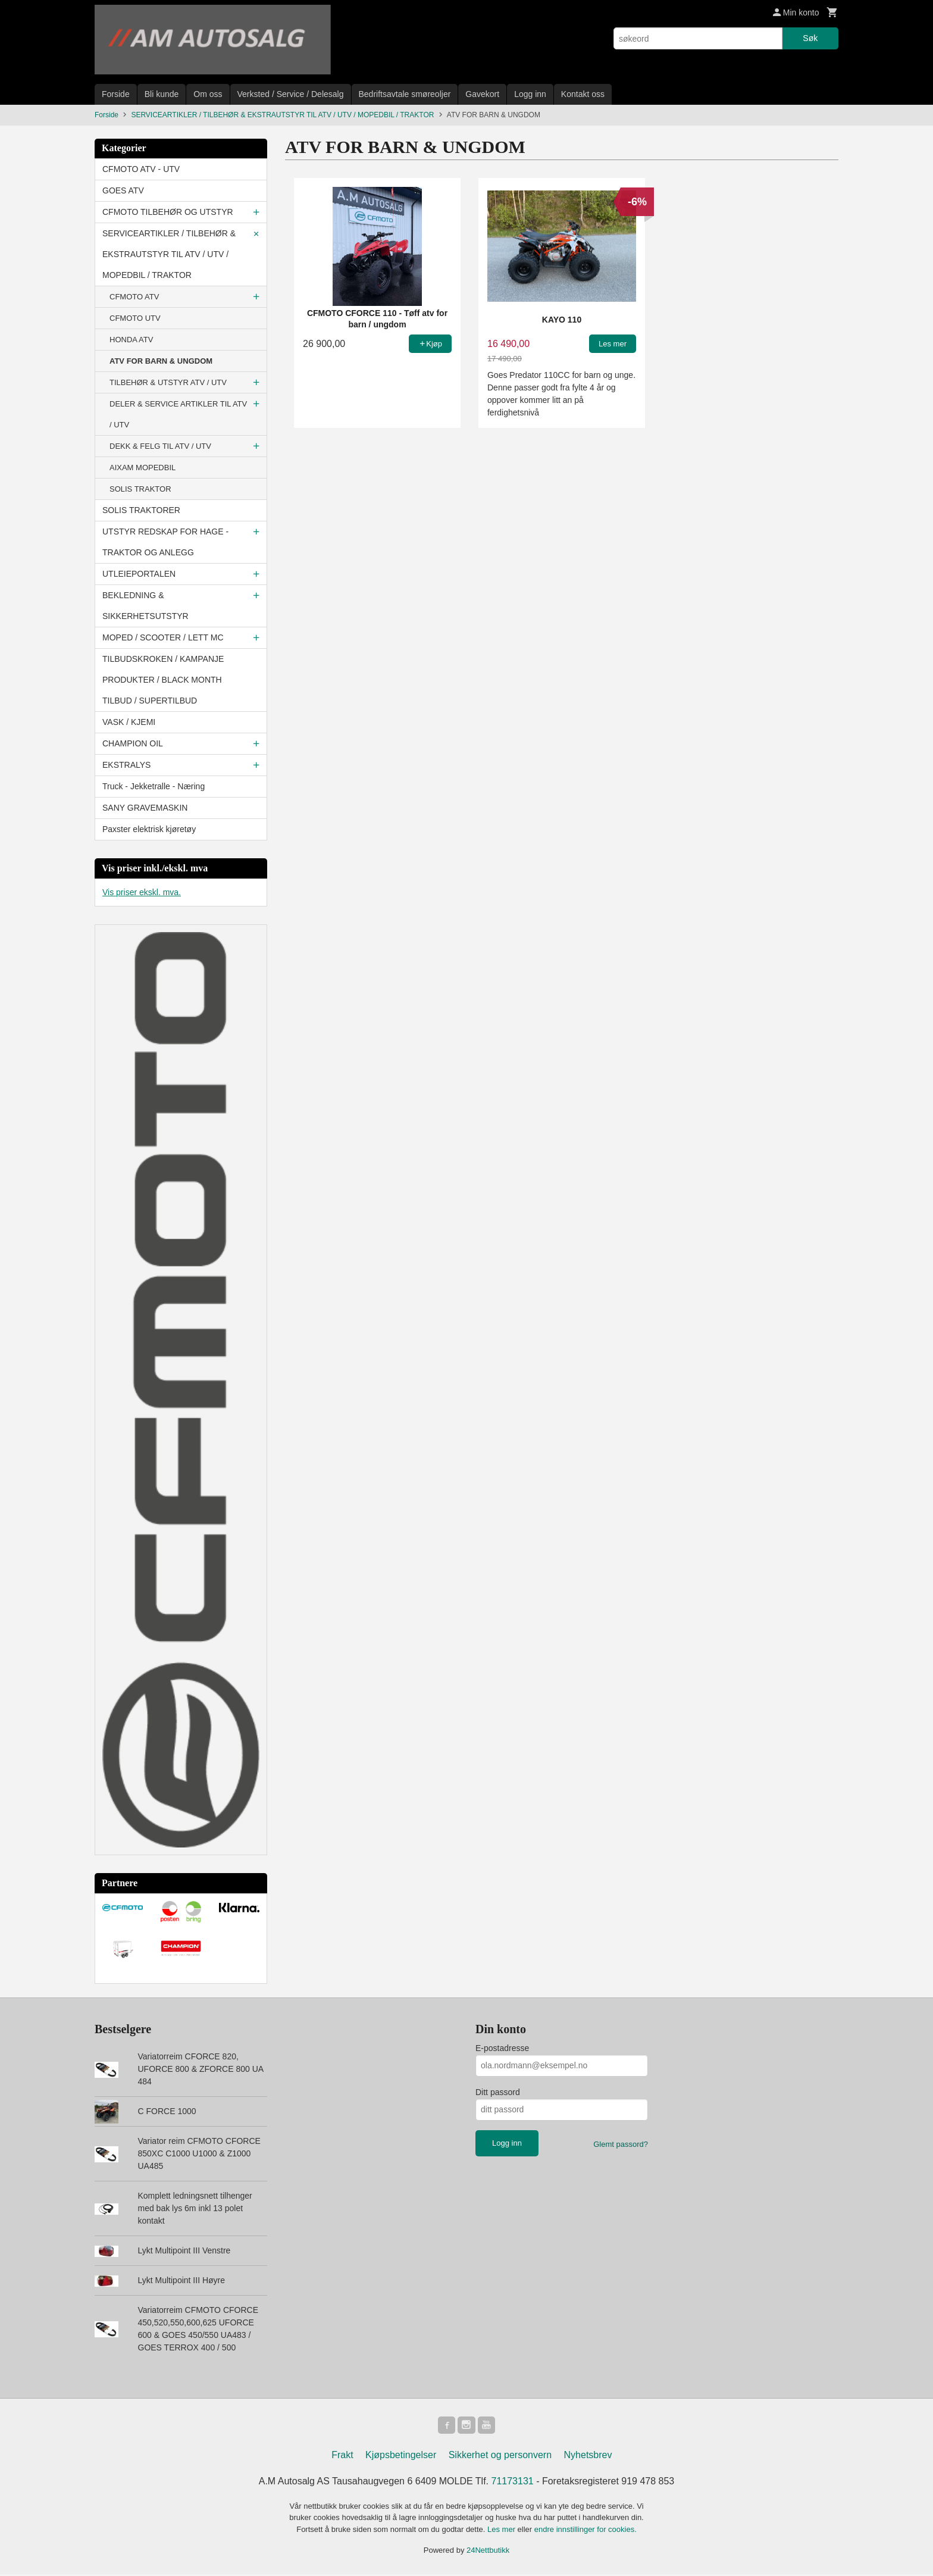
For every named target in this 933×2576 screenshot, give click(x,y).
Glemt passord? (620, 2144)
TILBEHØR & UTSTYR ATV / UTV (168, 382)
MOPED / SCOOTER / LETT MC (163, 637)
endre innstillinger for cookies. (585, 2531)
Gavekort (482, 94)
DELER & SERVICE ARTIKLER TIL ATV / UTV (178, 414)
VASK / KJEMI (128, 722)
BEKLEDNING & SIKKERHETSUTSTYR (145, 605)
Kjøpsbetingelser (400, 2457)
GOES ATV (123, 190)
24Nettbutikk (488, 2551)
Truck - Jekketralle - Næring (153, 786)
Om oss (207, 94)
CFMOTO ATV (134, 296)
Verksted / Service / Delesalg (290, 94)
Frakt (342, 2457)
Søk (810, 38)
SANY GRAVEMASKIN (144, 807)
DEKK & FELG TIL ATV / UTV (160, 446)
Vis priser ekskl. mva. (141, 892)
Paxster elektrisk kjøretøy (149, 829)
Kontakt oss (583, 94)
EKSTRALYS (126, 765)
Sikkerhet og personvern (500, 2457)
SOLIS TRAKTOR (140, 488)
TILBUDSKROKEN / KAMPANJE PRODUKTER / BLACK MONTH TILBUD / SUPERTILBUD (163, 679)
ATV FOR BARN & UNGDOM (160, 361)
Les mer (502, 2531)
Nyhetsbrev (588, 2457)
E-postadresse (502, 2048)
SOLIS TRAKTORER (141, 510)
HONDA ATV (131, 339)
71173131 (512, 2483)
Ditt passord (497, 2092)
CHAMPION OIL (132, 743)
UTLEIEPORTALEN (139, 574)
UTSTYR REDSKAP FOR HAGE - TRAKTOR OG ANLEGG (165, 542)
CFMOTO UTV (135, 318)
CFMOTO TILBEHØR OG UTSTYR (167, 212)
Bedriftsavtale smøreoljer (405, 94)
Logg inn (530, 94)
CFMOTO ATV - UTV (141, 169)
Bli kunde (162, 94)
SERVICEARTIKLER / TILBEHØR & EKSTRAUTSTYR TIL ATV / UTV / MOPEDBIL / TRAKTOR (169, 254)
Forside (116, 94)
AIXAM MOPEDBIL (142, 467)
